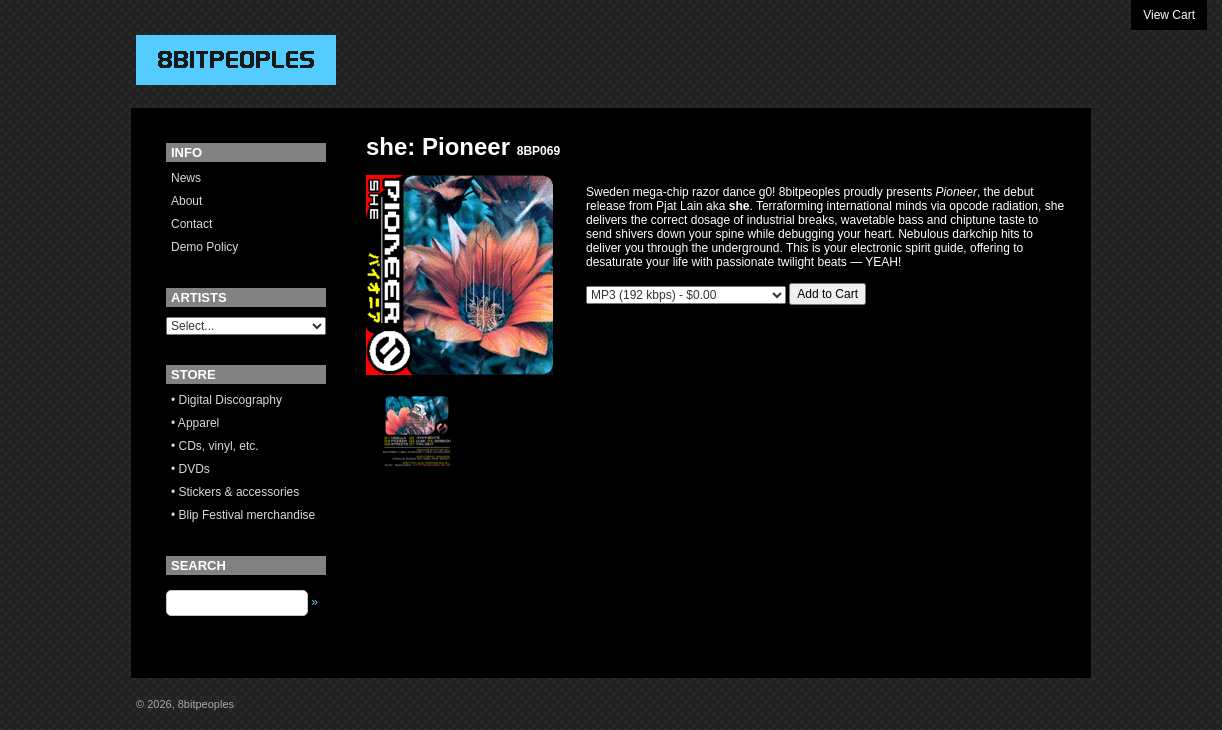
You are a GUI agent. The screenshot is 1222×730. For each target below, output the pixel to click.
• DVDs (190, 469)
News (186, 178)
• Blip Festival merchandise (243, 515)
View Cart (1169, 15)
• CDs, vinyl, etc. (215, 446)
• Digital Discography (226, 400)
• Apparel (195, 423)
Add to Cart (827, 294)
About (186, 201)
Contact (191, 224)
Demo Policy (204, 247)
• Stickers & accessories (235, 492)
